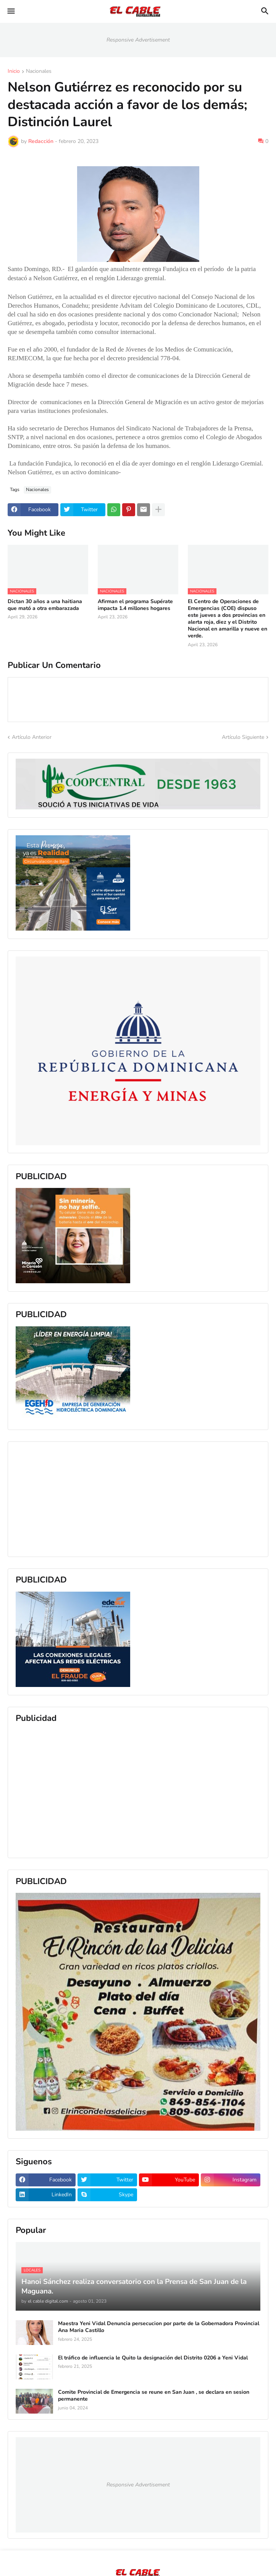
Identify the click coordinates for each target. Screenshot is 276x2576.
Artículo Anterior (32, 737)
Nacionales (39, 72)
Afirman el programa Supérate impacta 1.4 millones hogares (135, 605)
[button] (10, 11)
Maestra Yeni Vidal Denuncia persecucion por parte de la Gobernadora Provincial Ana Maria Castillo (158, 2327)
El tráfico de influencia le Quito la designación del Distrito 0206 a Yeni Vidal (153, 2358)
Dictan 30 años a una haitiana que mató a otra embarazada (45, 605)
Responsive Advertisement (138, 39)
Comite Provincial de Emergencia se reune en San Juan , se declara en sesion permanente (153, 2396)
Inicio (14, 72)
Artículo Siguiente (243, 737)
